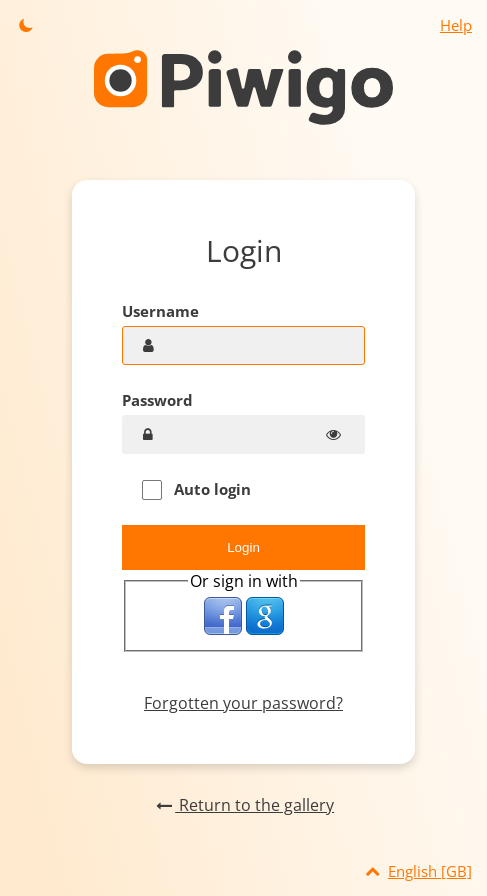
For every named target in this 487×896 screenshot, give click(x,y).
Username (160, 311)
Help (456, 25)
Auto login (196, 489)
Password (157, 400)
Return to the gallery (243, 805)
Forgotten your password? (243, 703)
